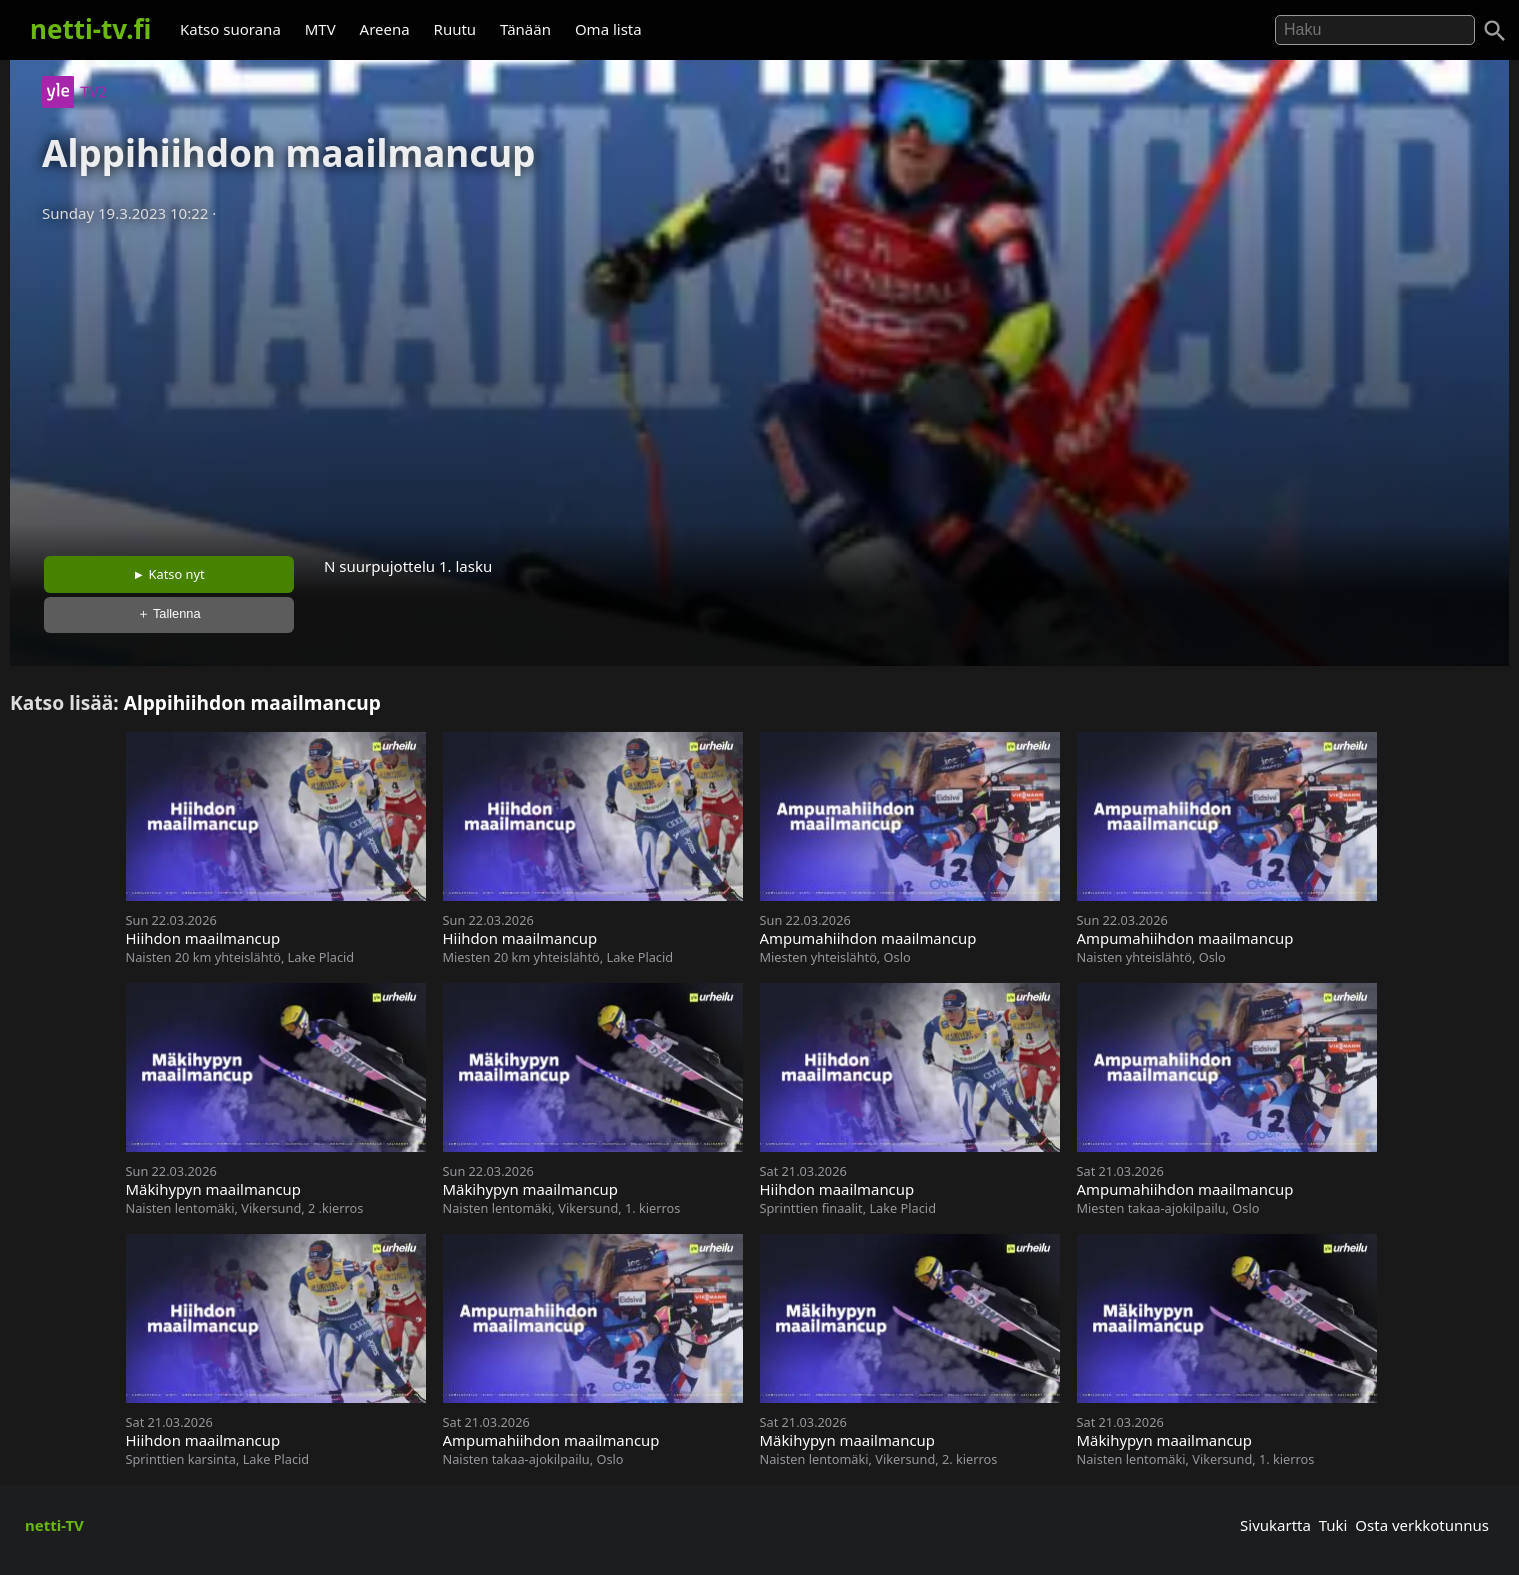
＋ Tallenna (169, 613)
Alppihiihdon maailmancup (252, 702)
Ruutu (455, 29)
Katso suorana (230, 29)
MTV (320, 29)
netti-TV (54, 1525)
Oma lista (608, 29)
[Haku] (1495, 31)
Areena (385, 29)
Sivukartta (1275, 1525)
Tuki (1333, 1525)
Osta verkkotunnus (1422, 1525)
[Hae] (1375, 30)
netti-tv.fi (90, 29)
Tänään (525, 29)
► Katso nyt (169, 574)
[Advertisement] (760, 383)
